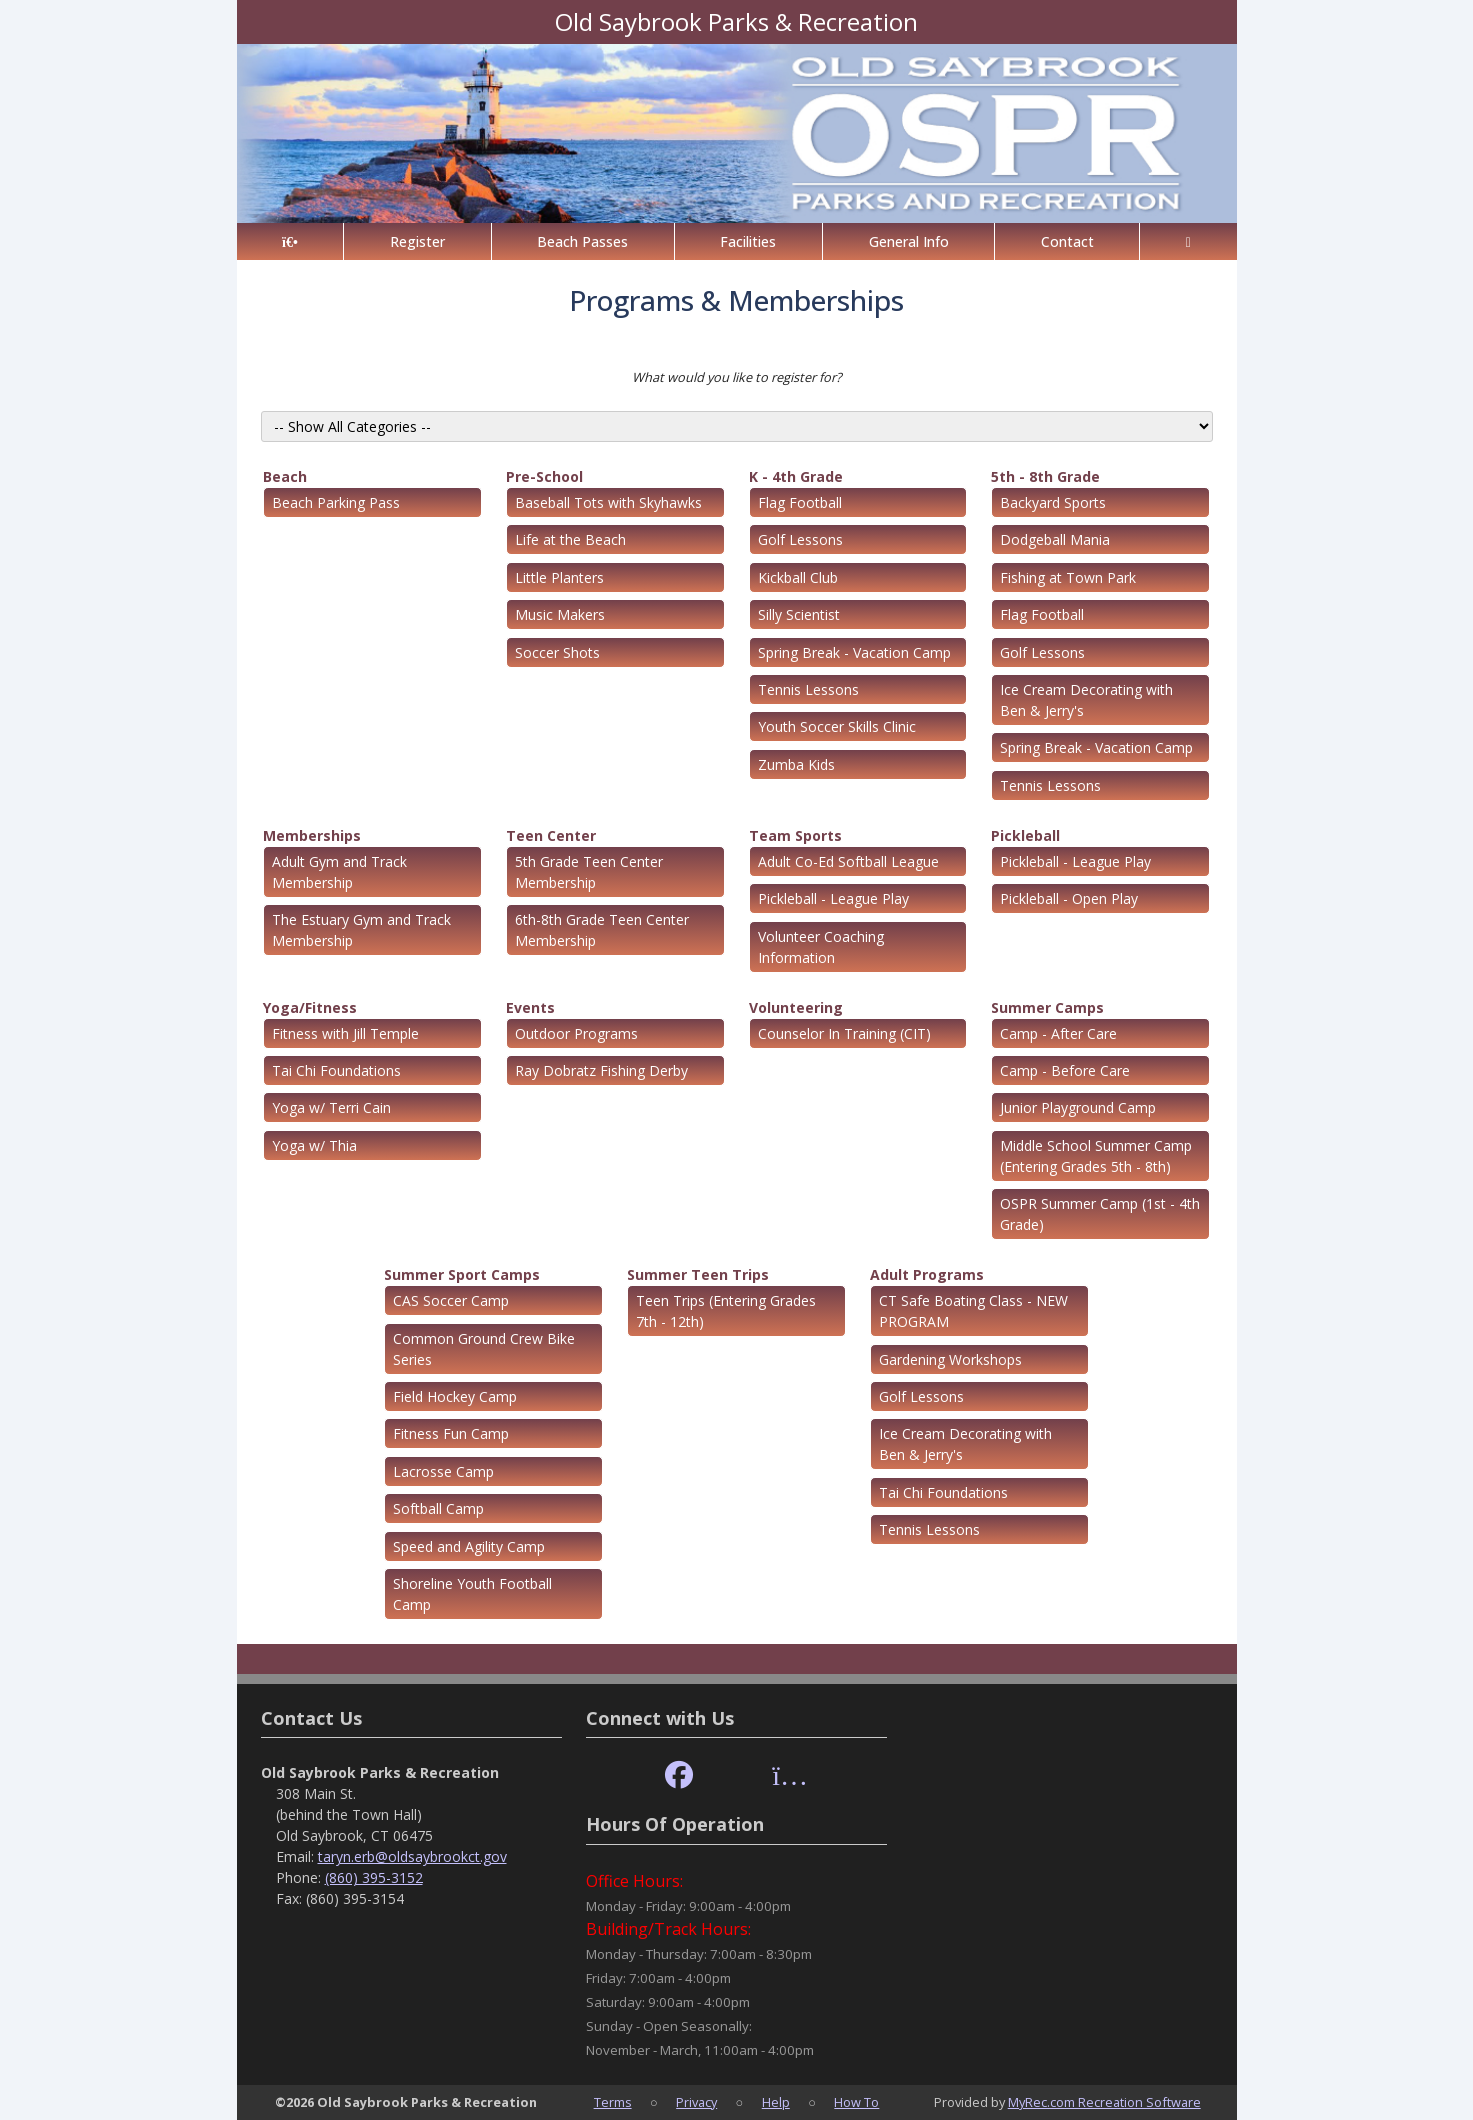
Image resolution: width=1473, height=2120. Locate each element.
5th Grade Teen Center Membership (589, 872)
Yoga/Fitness (310, 1007)
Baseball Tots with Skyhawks (608, 502)
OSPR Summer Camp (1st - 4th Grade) (1100, 1214)
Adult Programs (927, 1274)
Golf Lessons (800, 539)
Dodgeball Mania (1055, 539)
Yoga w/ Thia (314, 1145)
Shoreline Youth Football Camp (472, 1594)
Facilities (748, 241)
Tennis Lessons (808, 689)
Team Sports (795, 835)
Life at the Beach (570, 539)
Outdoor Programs (576, 1033)
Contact (1067, 241)
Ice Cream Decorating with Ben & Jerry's (1086, 700)
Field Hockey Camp (455, 1396)
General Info (909, 241)
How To (856, 2102)
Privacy (696, 2102)
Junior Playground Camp (1078, 1107)
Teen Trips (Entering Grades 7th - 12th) (726, 1311)
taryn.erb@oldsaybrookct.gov (412, 1856)
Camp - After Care (1058, 1033)
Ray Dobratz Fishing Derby (601, 1070)
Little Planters (559, 577)
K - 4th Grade (796, 476)
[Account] (1188, 241)
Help (776, 2102)
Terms (613, 2102)
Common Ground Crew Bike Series (484, 1349)
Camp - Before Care (1065, 1070)
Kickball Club (798, 577)
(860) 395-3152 (374, 1877)
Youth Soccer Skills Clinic (837, 726)
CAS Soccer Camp (451, 1300)
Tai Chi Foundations (336, 1070)
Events (530, 1007)
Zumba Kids (796, 764)
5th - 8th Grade (1045, 476)
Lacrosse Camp (443, 1471)
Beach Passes (582, 241)
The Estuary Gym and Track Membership (361, 930)
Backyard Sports (1053, 502)
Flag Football (800, 502)
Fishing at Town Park (1068, 577)
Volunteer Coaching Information (821, 947)
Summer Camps (1047, 1007)
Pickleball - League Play (833, 898)
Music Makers (560, 614)
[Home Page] (290, 241)
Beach (285, 476)
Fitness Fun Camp (451, 1433)
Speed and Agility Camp (469, 1546)
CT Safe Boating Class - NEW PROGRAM (973, 1311)
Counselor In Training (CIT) (844, 1033)
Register (417, 241)
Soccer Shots (557, 652)
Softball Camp (438, 1508)
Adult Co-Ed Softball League (848, 861)
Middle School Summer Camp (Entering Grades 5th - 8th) (1096, 1156)
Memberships (312, 835)
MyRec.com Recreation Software (1104, 2102)
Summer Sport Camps (462, 1274)
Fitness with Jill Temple (345, 1033)
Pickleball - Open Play (1069, 898)
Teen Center (551, 835)
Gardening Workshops (950, 1359)
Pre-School (544, 476)
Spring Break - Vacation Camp (854, 652)
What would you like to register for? (737, 377)
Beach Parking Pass (336, 502)
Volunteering (796, 1007)
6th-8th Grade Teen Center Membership (602, 930)
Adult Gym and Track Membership (339, 872)
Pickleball (1025, 835)
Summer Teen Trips (698, 1274)
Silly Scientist (799, 614)
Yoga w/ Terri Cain (331, 1107)
